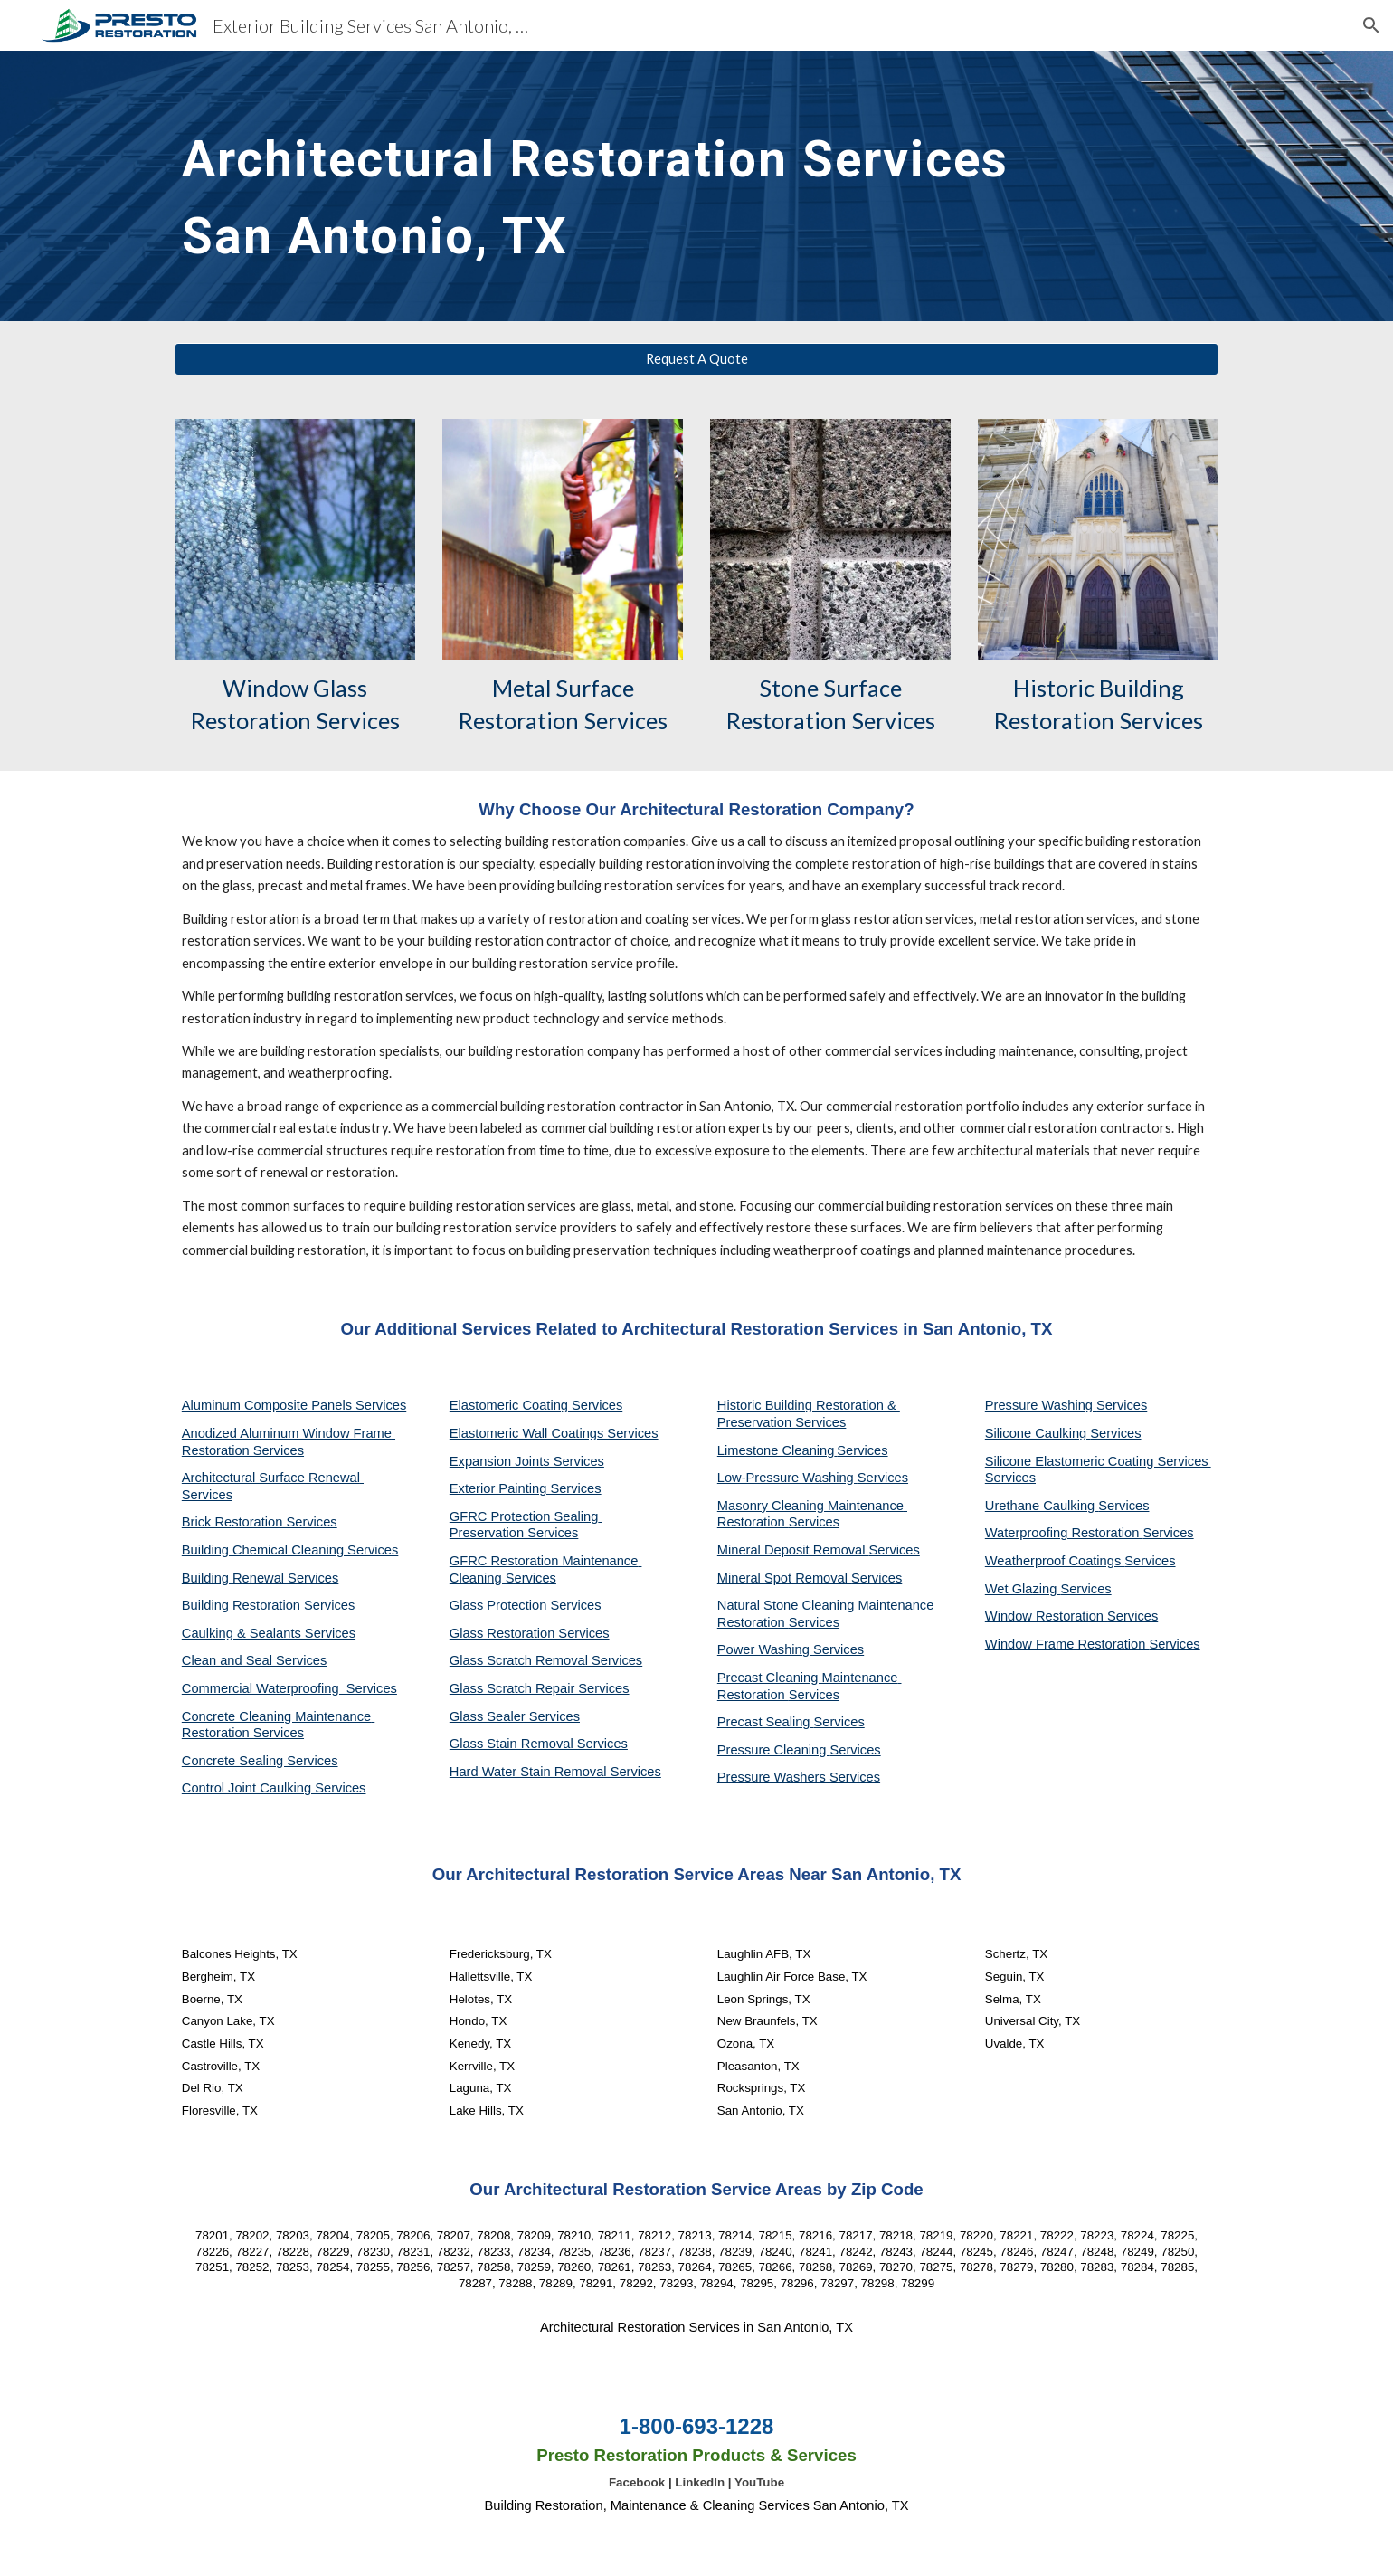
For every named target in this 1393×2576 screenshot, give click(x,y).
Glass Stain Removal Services (539, 1743)
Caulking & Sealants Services (268, 1633)
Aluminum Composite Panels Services (294, 1405)
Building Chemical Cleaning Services (290, 1550)
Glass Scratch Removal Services (546, 1660)
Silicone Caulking (1038, 1433)
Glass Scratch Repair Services (540, 1688)
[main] (607, 186)
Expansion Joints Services (527, 1461)
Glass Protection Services (526, 1605)
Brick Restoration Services (259, 1522)
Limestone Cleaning (776, 1450)
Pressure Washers (773, 1777)
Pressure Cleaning (773, 1750)
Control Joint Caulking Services (274, 1788)
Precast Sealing (765, 1722)
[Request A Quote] (696, 359)
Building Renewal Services (260, 1578)
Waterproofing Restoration (1064, 1533)
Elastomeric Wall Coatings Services (554, 1433)
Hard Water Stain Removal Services (555, 1771)
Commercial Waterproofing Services (289, 1688)
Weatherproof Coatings (1055, 1561)
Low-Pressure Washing (787, 1477)
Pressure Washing (1040, 1405)
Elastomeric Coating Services (536, 1405)
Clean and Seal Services (254, 1660)
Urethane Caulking (1041, 1505)
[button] (1371, 25)
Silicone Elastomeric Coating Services (1096, 1461)
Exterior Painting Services (526, 1488)
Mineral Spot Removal (784, 1578)
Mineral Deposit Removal (793, 1550)
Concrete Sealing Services (260, 1761)
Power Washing (765, 1649)
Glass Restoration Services (530, 1633)
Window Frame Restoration (1067, 1644)
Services (862, 1450)
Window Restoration (1046, 1616)
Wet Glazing (1023, 1589)
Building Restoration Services (268, 1605)
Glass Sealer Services (515, 1716)
